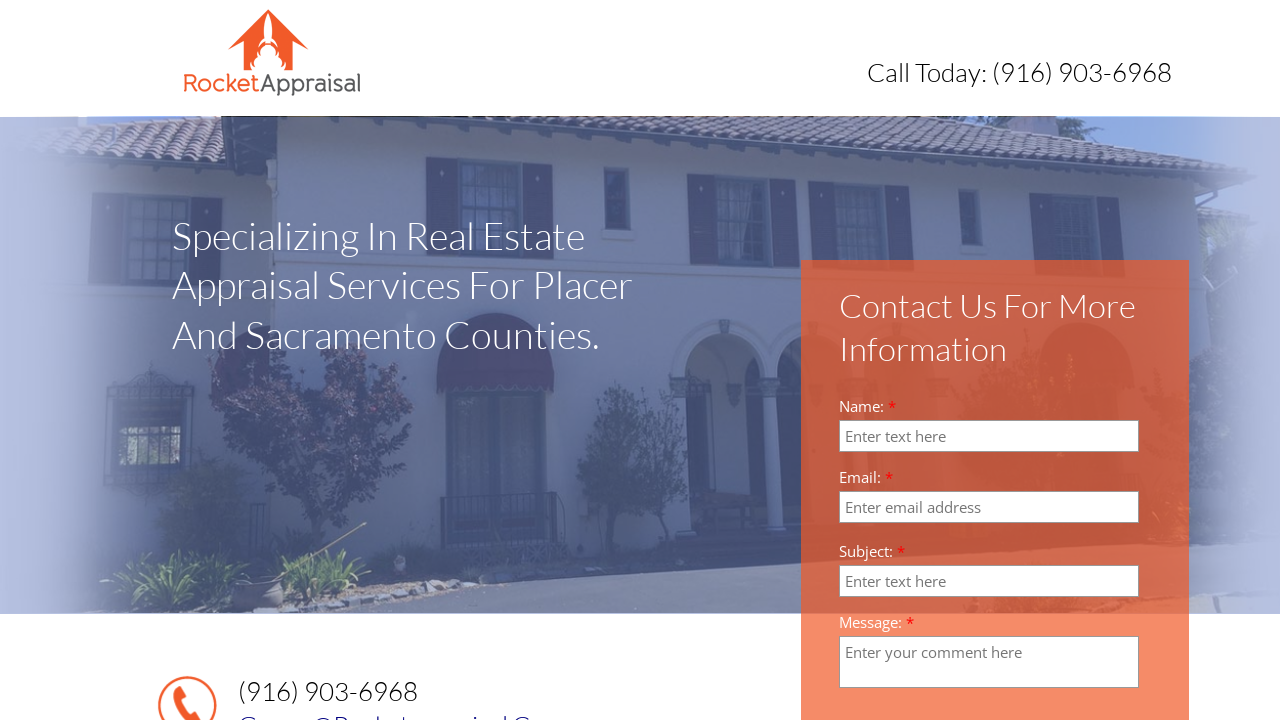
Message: (876, 622)
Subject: (872, 551)
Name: (867, 406)
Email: (866, 477)
